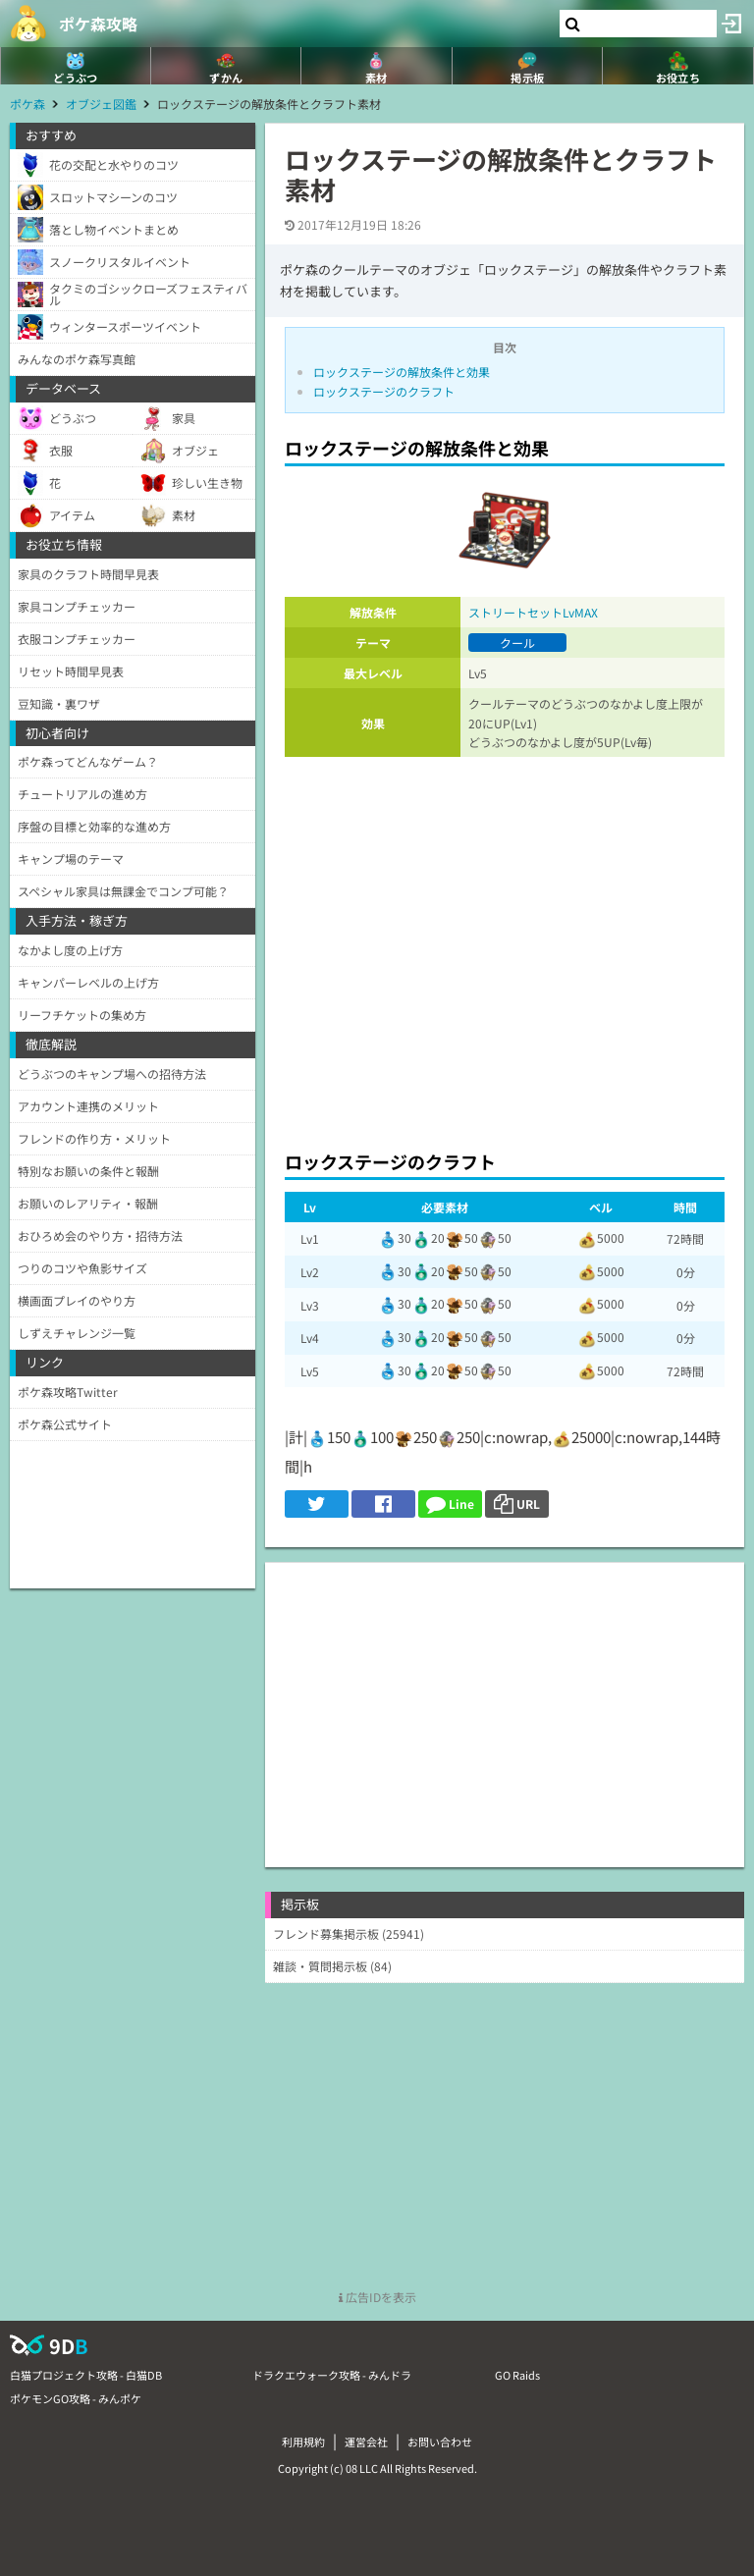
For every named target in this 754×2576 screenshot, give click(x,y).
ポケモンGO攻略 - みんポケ (75, 2398)
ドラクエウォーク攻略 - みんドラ (331, 2375)
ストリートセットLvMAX (533, 612)
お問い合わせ (439, 2441)
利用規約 (303, 2441)
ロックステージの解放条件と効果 (401, 371)
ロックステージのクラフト (384, 391)
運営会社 (366, 2441)
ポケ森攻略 (98, 23)
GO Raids (517, 2375)
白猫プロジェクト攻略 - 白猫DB (86, 2375)
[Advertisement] (505, 948)
